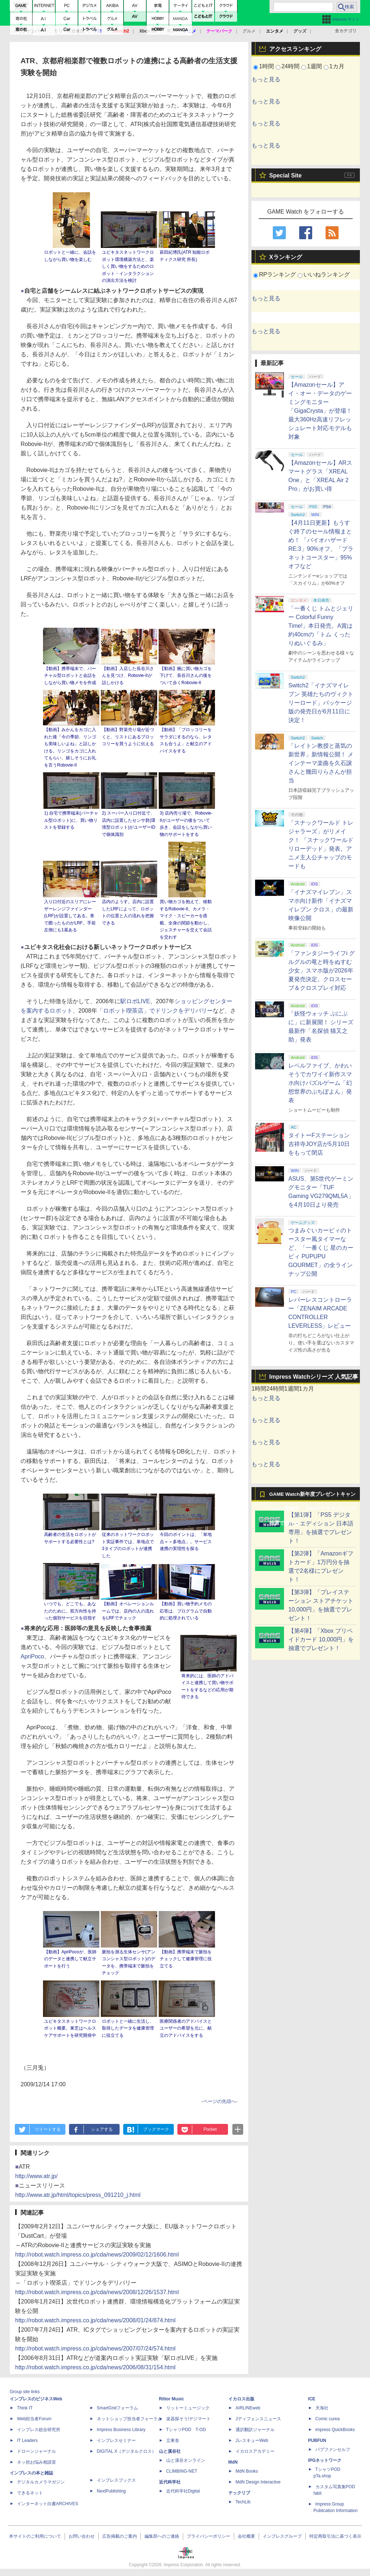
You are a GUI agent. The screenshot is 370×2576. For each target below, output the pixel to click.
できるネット (30, 2492)
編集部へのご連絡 (162, 2536)
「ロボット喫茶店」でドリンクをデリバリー (155, 1011)
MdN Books (247, 2471)
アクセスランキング (295, 49)
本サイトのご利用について (35, 2536)
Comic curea (327, 2418)
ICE (311, 2398)
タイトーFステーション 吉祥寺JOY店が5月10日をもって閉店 (319, 1144)
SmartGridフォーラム (117, 2407)
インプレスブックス (116, 2480)
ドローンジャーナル (36, 2451)
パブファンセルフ (332, 2449)
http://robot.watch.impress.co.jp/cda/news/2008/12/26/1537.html (97, 2292)
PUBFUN (317, 2440)
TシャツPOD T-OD (186, 2429)
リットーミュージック (188, 2407)
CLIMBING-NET (181, 2471)
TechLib (243, 2501)
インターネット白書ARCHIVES (47, 2503)
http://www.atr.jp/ (36, 2176)
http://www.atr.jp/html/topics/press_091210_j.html (78, 2195)
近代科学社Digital (183, 2491)
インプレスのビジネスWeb (36, 2398)
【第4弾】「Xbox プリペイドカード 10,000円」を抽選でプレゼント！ (321, 1639)
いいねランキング (327, 274)
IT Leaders (27, 2440)
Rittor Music (171, 2398)
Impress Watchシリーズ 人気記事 (313, 1377)
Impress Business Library (121, 2429)
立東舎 (172, 2440)
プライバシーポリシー (208, 2536)
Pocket (210, 2129)
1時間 (266, 66)
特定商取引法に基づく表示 (335, 2536)
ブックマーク (156, 2129)
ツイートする (48, 2129)
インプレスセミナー (116, 2440)
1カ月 (337, 66)
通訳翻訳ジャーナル (255, 2429)
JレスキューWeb (252, 2440)
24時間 (290, 66)
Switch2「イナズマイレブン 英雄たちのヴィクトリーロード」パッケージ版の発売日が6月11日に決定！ (320, 702)
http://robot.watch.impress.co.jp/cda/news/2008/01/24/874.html (95, 2320)
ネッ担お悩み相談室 (36, 2462)
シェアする (102, 2129)
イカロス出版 (241, 2398)
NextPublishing (111, 2491)
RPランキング (277, 274)
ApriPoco (32, 1656)
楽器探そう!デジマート (188, 2418)
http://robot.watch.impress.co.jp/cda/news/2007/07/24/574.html (95, 2348)
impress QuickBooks (335, 2429)
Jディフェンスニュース (258, 2418)
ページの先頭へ (219, 2101)
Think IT (25, 2407)
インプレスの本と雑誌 (31, 2473)
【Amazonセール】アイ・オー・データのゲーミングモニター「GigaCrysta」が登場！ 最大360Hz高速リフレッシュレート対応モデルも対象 (320, 411)
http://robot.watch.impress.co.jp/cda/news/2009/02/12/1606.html (97, 2254)
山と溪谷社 (170, 2451)
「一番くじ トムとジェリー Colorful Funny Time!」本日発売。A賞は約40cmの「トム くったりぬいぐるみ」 (320, 625)
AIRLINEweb (248, 2407)
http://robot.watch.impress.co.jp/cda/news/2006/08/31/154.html (95, 2367)
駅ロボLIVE (135, 1001)
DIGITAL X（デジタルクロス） (126, 2451)
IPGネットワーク (325, 2460)
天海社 (321, 2407)
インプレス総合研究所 (38, 2429)
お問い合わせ (82, 2536)
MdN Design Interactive (258, 2482)
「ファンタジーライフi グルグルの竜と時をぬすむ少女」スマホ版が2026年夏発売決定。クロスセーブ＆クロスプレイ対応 (321, 970)
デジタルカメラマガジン (41, 2482)
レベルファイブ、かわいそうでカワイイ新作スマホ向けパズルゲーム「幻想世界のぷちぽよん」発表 (320, 1082)
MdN (233, 2462)
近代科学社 (170, 2482)
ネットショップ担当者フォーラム (129, 2418)
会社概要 (246, 2536)
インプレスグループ (282, 2536)
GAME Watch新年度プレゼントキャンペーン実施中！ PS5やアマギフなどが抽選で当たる (312, 1496)
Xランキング (285, 257)
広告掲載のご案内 (119, 2536)
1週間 (314, 66)
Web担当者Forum (34, 2418)
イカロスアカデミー (255, 2451)
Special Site (285, 175)
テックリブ (239, 2492)
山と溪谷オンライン (185, 2460)
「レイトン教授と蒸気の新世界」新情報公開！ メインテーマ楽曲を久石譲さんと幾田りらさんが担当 (320, 763)
